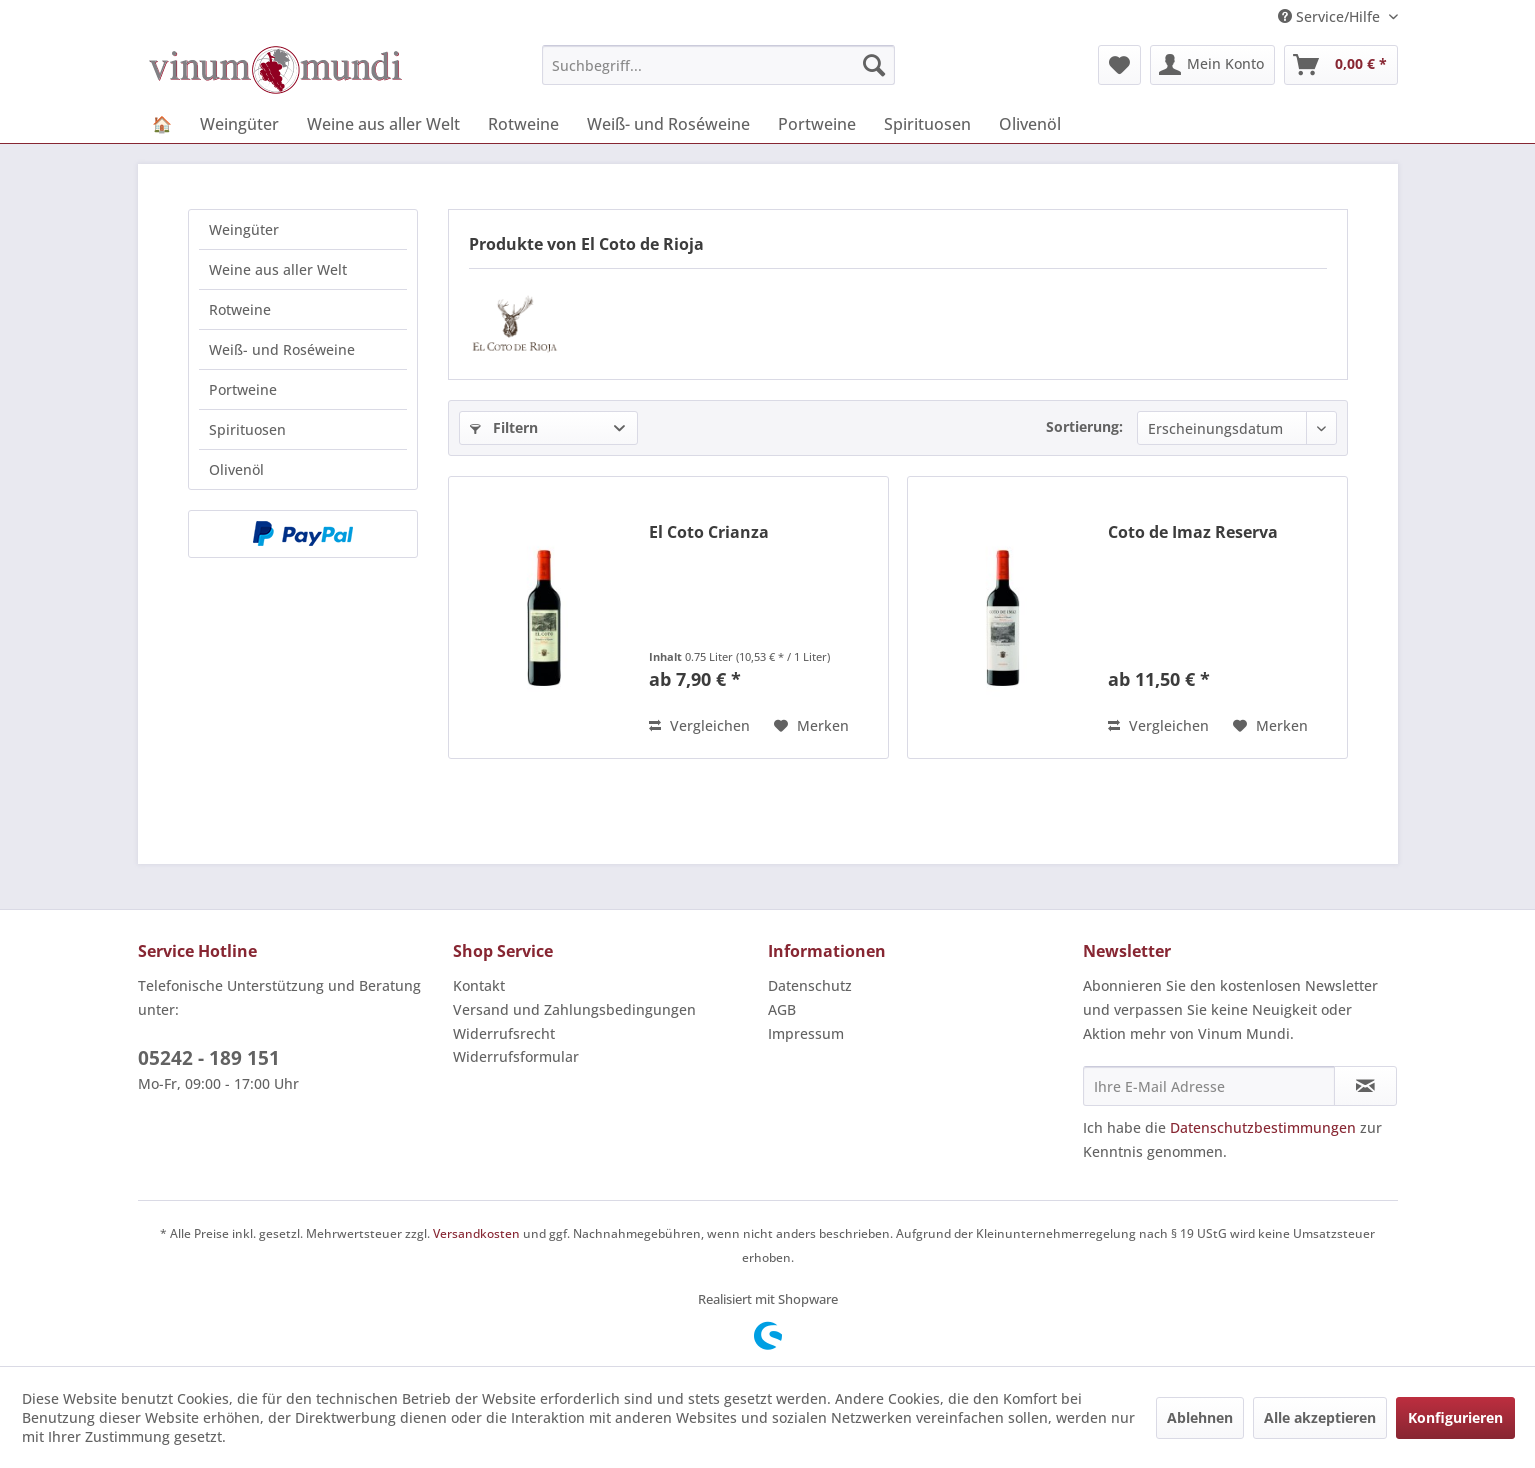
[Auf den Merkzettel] (811, 726)
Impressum (806, 1033)
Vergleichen (699, 725)
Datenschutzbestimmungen (1263, 1127)
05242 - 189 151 (209, 1058)
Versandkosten (476, 1233)
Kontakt (479, 985)
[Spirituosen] (927, 124)
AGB (782, 1009)
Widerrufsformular (516, 1056)
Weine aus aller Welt (278, 269)
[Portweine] (817, 124)
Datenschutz (810, 985)
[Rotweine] (523, 124)
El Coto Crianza (709, 532)
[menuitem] (718, 65)
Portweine (243, 389)
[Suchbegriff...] (718, 65)
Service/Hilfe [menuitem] (1331, 16)
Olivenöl (236, 469)
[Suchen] (874, 65)
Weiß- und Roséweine (282, 349)
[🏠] (162, 124)
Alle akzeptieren (1320, 1417)
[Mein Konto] (1212, 65)
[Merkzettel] (1119, 65)
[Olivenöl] (1030, 124)
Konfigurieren (1455, 1417)
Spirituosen (247, 429)
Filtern (504, 427)
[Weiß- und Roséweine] (668, 124)
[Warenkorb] (1341, 65)
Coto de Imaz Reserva (1193, 532)
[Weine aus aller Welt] (383, 124)
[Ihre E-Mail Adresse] (1209, 1086)
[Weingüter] (239, 124)
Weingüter (244, 229)
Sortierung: (1084, 426)
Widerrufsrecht (504, 1033)
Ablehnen (1200, 1417)
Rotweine (240, 309)
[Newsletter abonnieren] (1365, 1086)
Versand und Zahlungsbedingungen (574, 1009)
